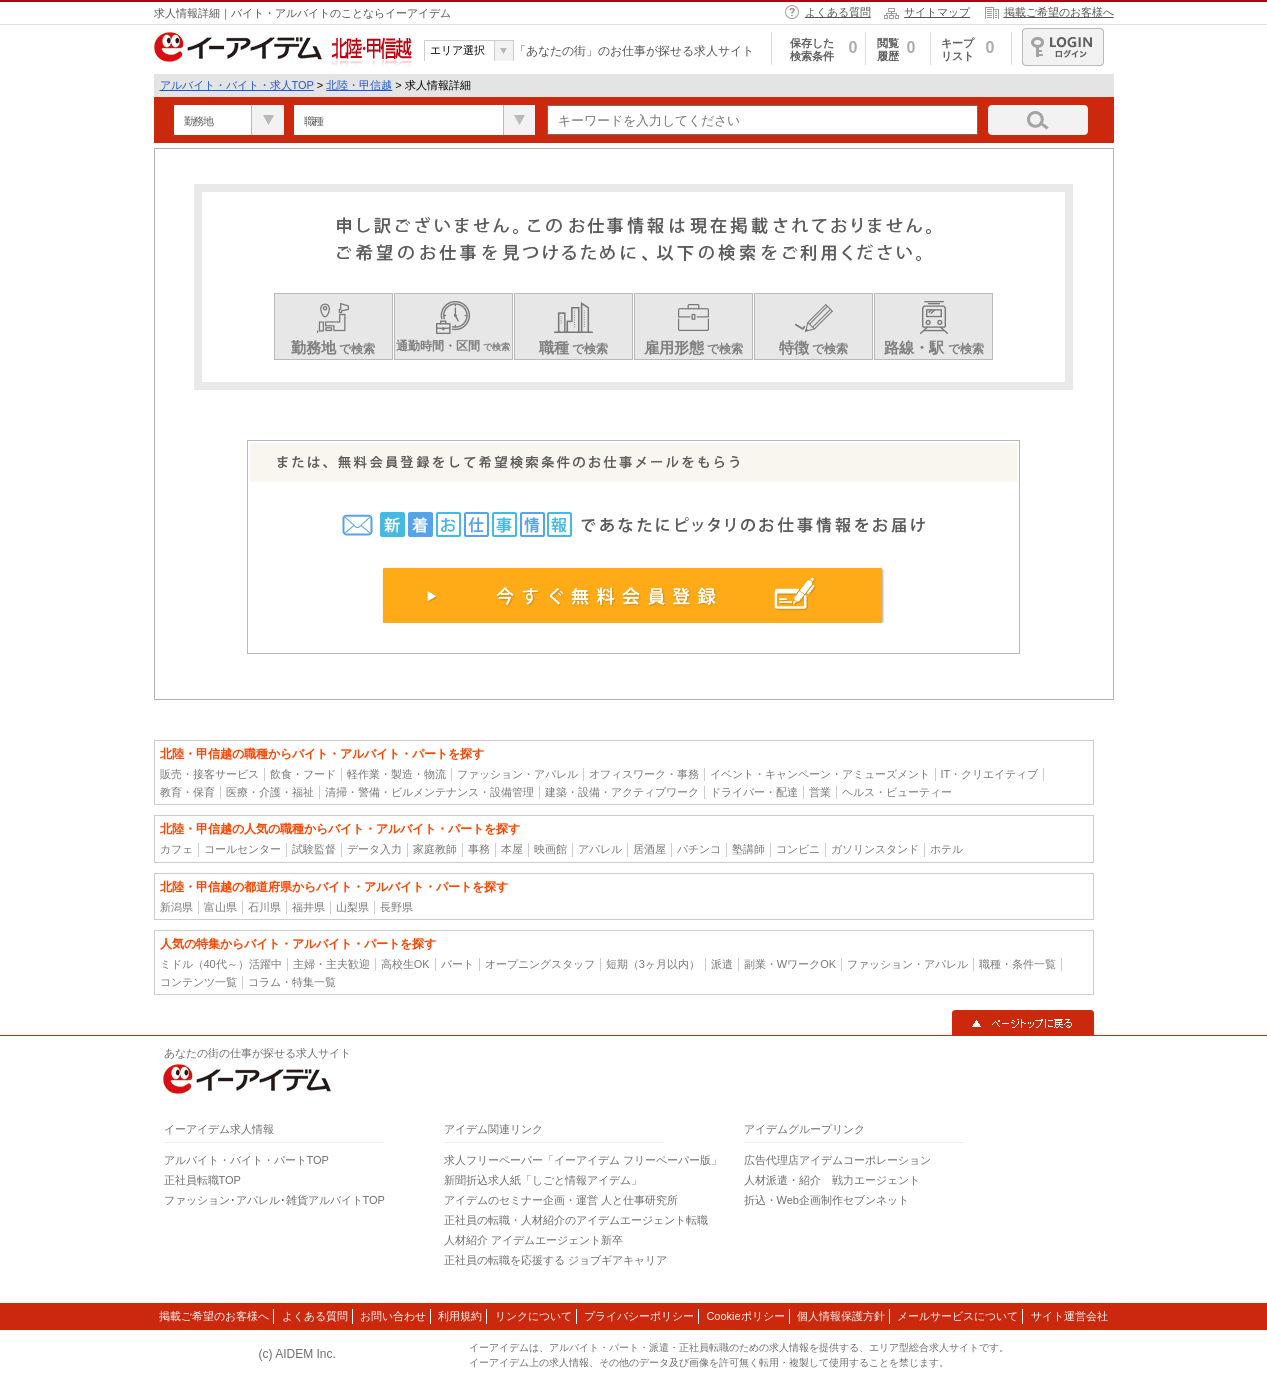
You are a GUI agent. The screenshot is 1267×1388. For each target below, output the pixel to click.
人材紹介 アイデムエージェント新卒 (533, 1240)
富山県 (220, 907)
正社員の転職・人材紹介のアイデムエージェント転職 (576, 1220)
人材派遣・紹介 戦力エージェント (832, 1180)
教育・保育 (187, 792)
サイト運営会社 (1069, 1316)
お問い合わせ (393, 1316)
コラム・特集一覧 (292, 982)
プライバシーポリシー (639, 1316)
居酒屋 (649, 849)
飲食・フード (303, 774)
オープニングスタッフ (540, 964)
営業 (820, 792)
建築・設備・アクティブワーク (622, 792)
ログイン (1063, 47)
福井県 (308, 907)
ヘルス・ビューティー (897, 792)
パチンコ (699, 849)
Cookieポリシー (745, 1316)
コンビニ (798, 849)
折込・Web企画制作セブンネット (826, 1200)
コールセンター (242, 849)
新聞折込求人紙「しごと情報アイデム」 (543, 1180)
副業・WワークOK (790, 964)
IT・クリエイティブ (990, 774)
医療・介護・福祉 (270, 792)
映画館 (550, 849)
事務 (479, 849)
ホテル (946, 849)
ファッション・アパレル (517, 774)
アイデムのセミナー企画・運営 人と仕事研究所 (561, 1200)
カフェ (176, 849)
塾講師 (748, 849)
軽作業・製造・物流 (396, 774)
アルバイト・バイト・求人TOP (237, 85)
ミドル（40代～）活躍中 (221, 964)
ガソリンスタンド (875, 849)
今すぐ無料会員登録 (633, 595)
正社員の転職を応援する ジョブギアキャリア (555, 1260)
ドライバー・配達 (754, 792)
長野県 (396, 907)
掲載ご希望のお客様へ (1059, 12)
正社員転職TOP (202, 1180)
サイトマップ (937, 12)
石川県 (264, 907)
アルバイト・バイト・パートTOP (246, 1160)
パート (457, 964)
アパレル (600, 849)
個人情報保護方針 (841, 1316)
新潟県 (176, 907)
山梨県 (352, 907)
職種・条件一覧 (1017, 964)
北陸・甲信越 (359, 85)
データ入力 (374, 849)
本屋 (512, 849)
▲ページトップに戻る (1023, 1023)
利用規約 (460, 1316)
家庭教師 (435, 849)
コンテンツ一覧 (198, 982)
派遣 (722, 964)
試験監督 (314, 849)
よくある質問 (838, 12)
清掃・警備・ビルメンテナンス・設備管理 (429, 792)
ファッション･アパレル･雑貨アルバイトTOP (274, 1200)
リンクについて (533, 1316)
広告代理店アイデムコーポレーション (837, 1160)
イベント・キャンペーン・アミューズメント (820, 774)
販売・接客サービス (209, 774)
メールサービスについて (957, 1316)
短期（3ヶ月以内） (653, 964)
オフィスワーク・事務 (644, 774)
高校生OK (405, 964)
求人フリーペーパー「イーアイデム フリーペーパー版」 (583, 1160)
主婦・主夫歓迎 (331, 964)
